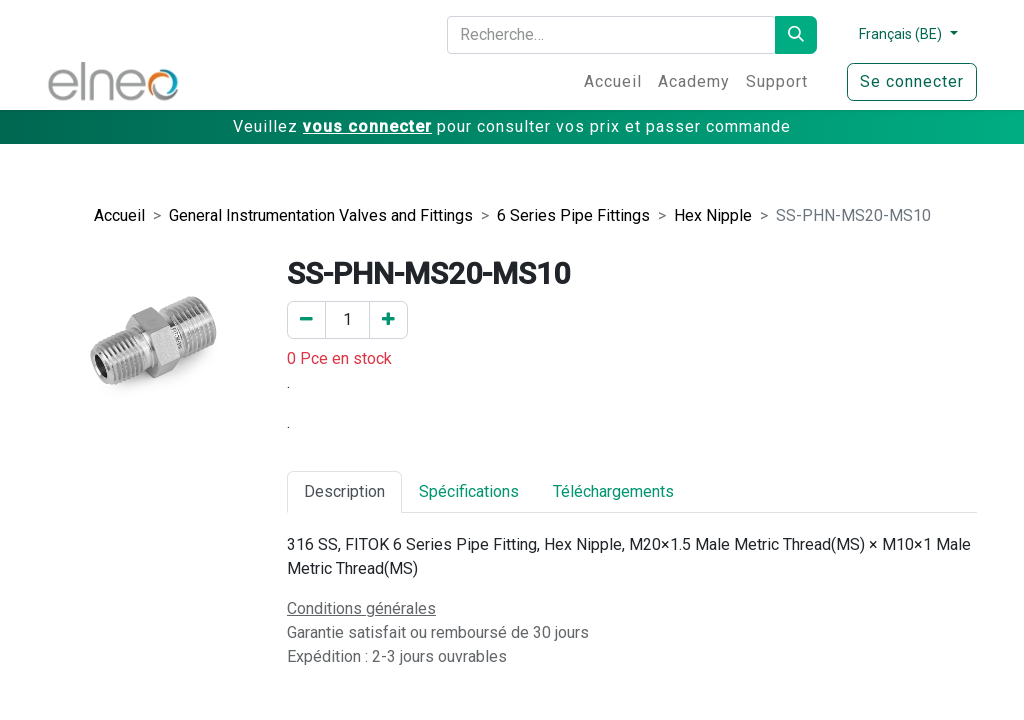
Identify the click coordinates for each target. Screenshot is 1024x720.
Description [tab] (344, 491)
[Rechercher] (796, 35)
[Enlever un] (306, 320)
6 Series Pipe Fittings (573, 215)
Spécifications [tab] (469, 491)
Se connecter (912, 81)
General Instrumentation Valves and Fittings (321, 215)
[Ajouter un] (388, 320)
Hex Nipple (713, 215)
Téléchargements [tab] (613, 491)
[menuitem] (613, 82)
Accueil (119, 215)
